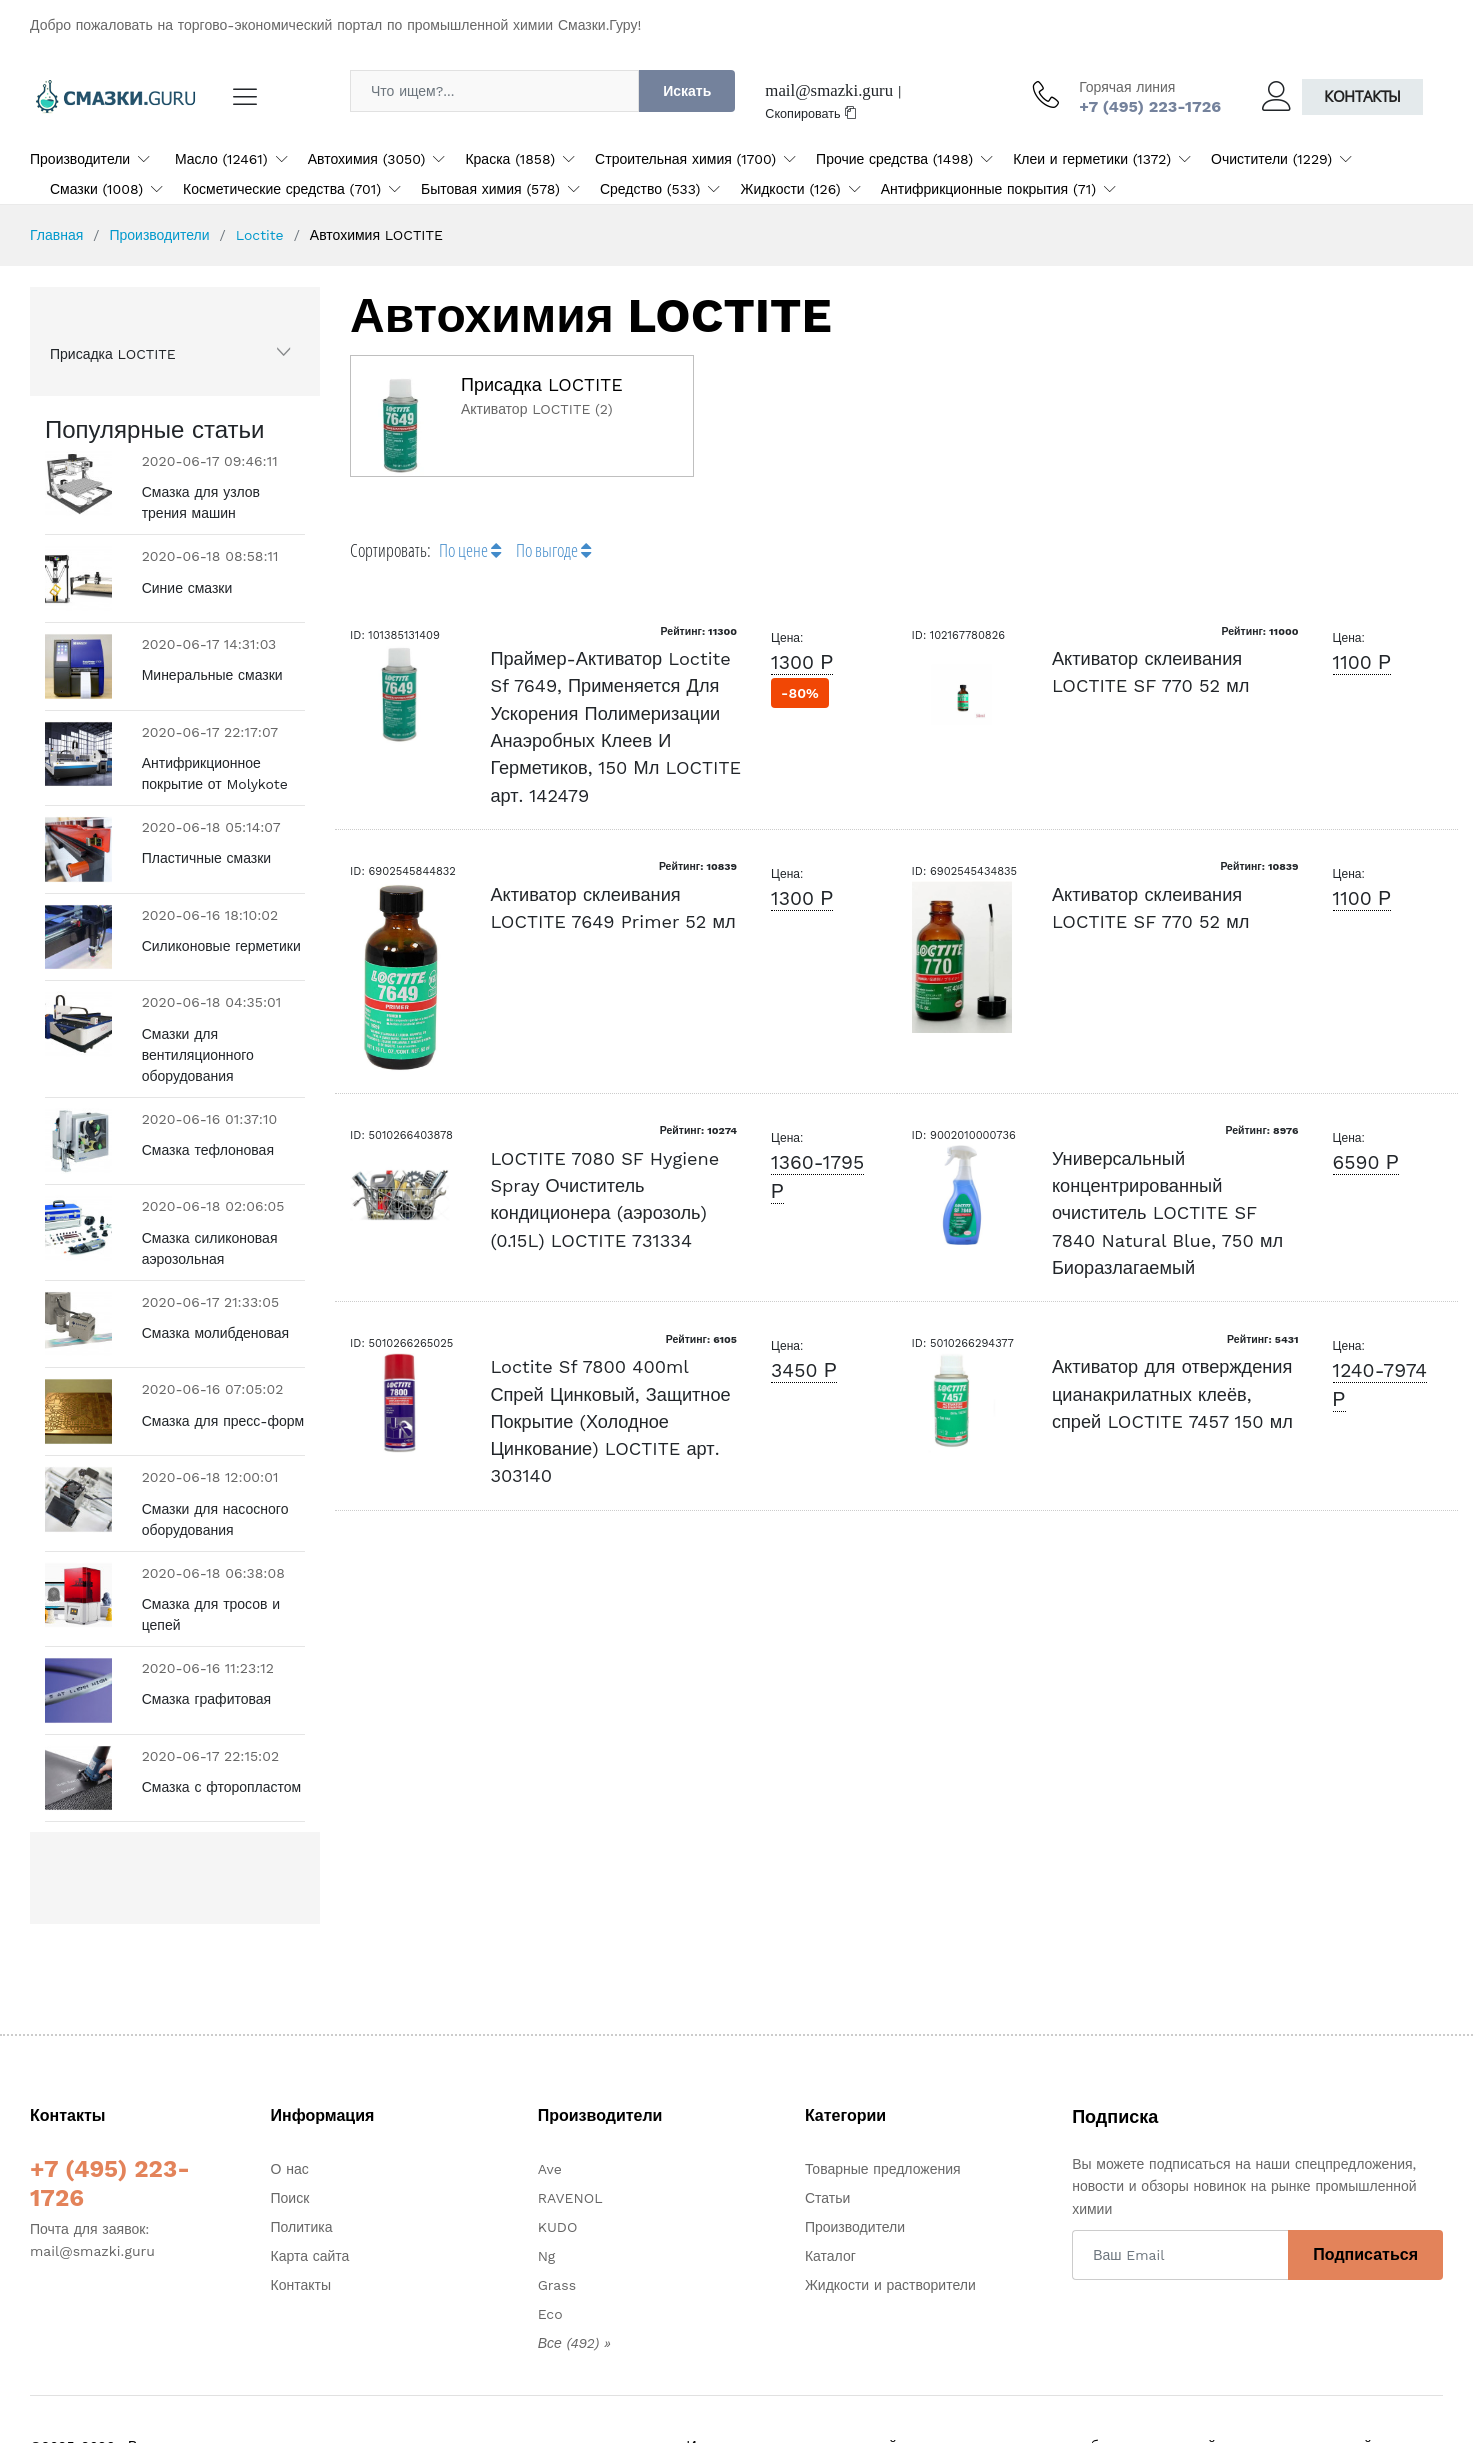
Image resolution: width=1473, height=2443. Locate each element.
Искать (687, 91)
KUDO (558, 2227)
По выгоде (553, 550)
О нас (290, 2169)
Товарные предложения (883, 2169)
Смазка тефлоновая (208, 1150)
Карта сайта (310, 2256)
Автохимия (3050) (367, 159)
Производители (80, 159)
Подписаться (1365, 2254)
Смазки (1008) (96, 189)
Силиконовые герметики (221, 946)
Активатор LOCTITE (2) (537, 409)
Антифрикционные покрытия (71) (988, 189)
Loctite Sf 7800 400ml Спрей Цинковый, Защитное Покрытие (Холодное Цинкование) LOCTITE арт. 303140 (610, 1421)
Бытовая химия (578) (490, 189)
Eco (550, 2314)
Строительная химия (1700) (685, 159)
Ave (550, 2169)
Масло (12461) (221, 159)
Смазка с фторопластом (222, 1787)
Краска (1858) (510, 159)
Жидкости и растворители (890, 2285)
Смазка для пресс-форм (223, 1421)
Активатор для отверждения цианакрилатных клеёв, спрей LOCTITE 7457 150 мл (1172, 1394)
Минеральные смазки (212, 675)
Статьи (827, 2198)
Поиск (290, 2198)
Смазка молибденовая (215, 1333)
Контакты (1362, 96)
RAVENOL (570, 2198)
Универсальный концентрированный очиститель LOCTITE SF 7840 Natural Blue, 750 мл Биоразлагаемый (1167, 1213)
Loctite (260, 235)
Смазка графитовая (206, 1699)
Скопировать (811, 113)
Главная (56, 235)
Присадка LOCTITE (113, 354)
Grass (557, 2285)
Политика (302, 2227)
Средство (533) (650, 189)
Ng (547, 2256)
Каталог (830, 2256)
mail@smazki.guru (829, 90)
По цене (470, 550)
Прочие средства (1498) (894, 159)
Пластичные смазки (207, 858)
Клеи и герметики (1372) (1092, 159)
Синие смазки (187, 588)
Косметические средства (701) (282, 189)
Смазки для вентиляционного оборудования (198, 1055)
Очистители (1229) (1271, 159)
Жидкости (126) (790, 189)
